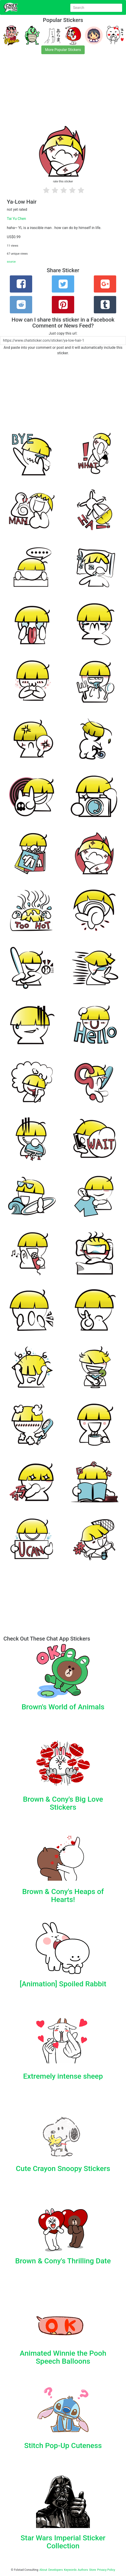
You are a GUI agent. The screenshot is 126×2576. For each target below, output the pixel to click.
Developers (55, 2569)
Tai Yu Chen (16, 218)
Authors (83, 2569)
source (11, 261)
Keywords (70, 2569)
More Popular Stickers (63, 50)
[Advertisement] (63, 92)
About (43, 2569)
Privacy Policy (106, 2569)
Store (92, 2569)
